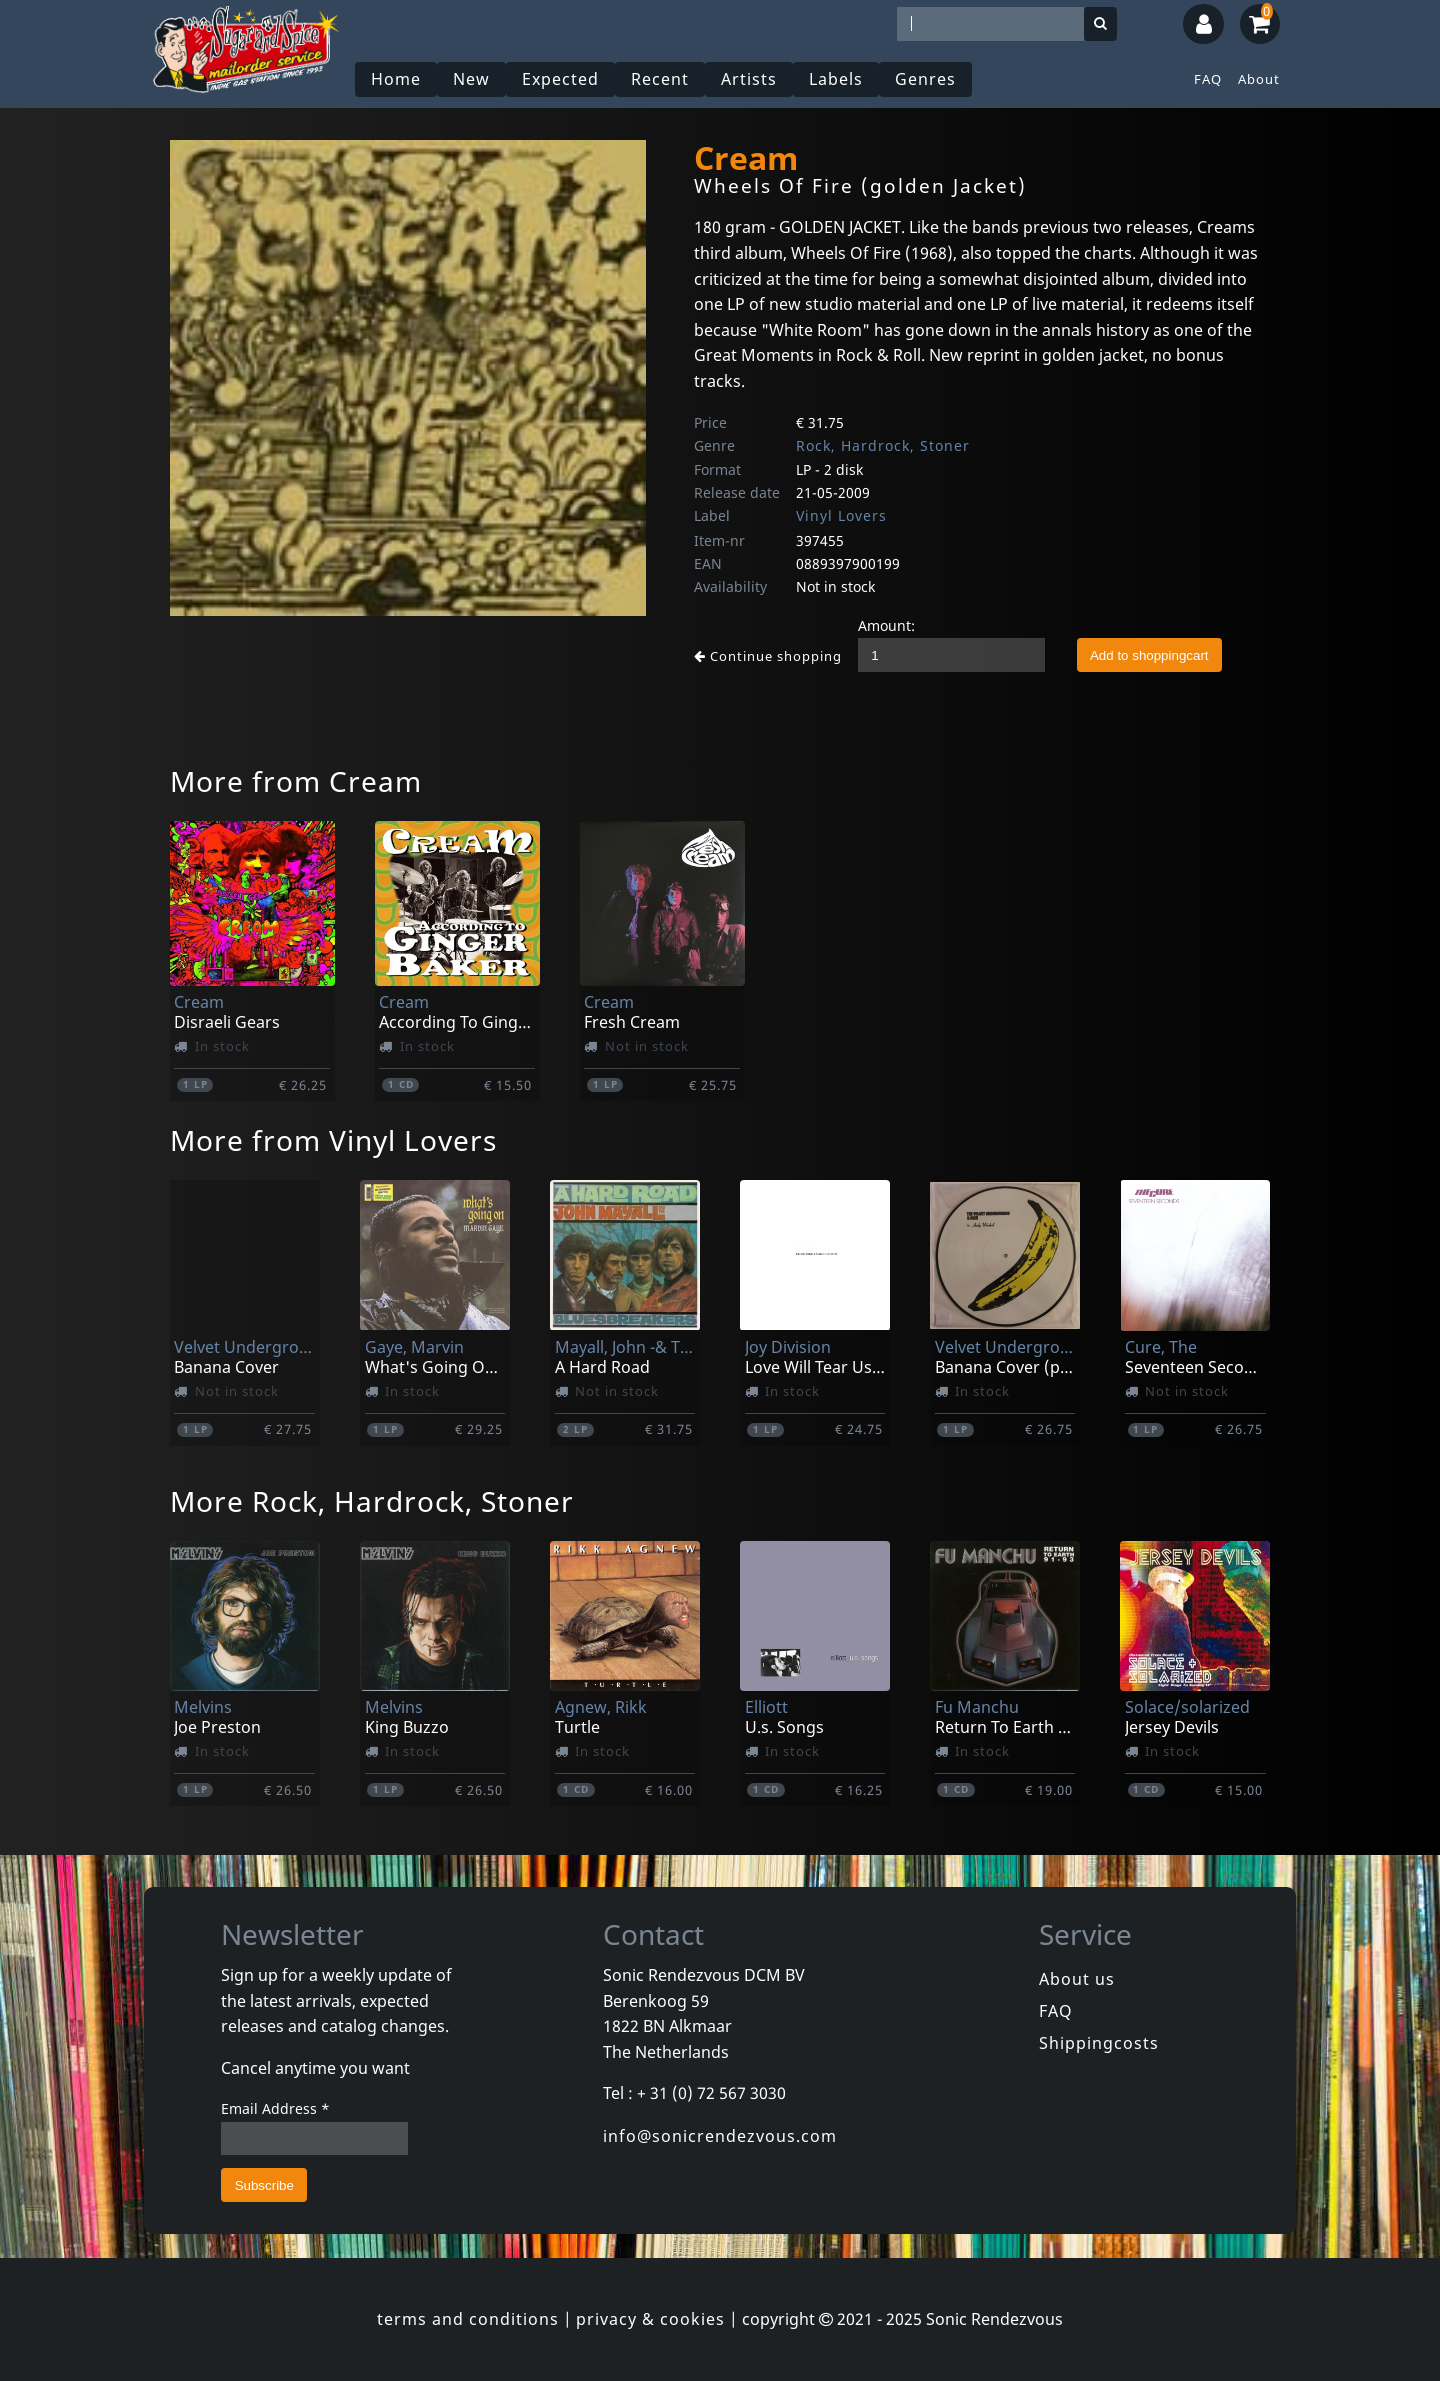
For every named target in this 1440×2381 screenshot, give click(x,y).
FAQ (1208, 79)
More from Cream (296, 781)
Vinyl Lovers (841, 515)
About (1259, 79)
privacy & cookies (650, 2319)
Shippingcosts (1099, 2043)
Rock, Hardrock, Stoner (883, 445)
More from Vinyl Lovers (333, 1140)
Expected (560, 79)
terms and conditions (468, 2319)
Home (396, 79)
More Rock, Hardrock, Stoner (372, 1501)
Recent (660, 79)
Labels (836, 79)
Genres (925, 79)
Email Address (275, 2108)
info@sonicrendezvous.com (720, 2136)
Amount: (886, 625)
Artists (749, 79)
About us (1077, 1979)
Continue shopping (768, 656)
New (471, 79)
